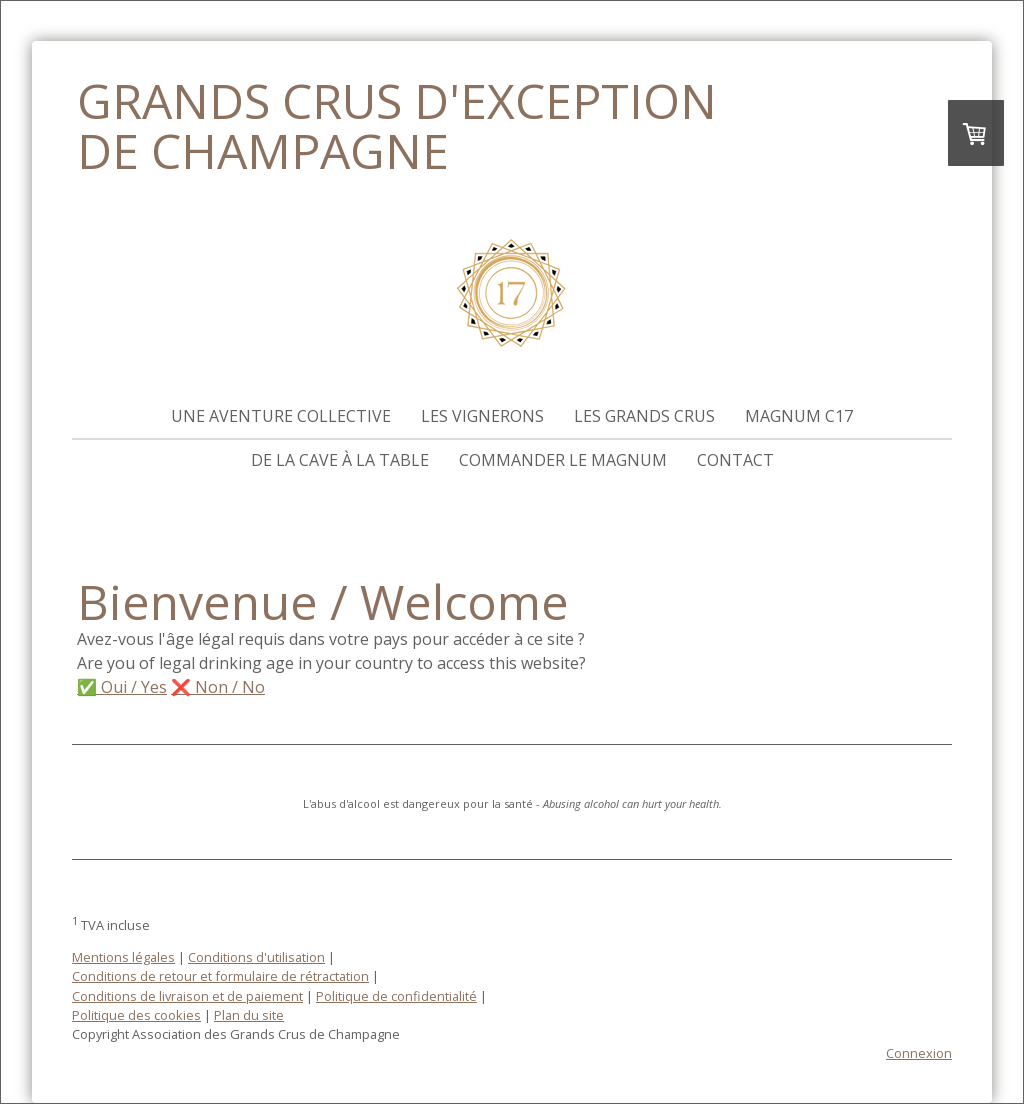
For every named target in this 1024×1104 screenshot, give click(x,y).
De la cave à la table (340, 460)
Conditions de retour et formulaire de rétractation (220, 976)
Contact (735, 460)
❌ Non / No (218, 687)
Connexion (919, 1053)
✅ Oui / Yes (122, 687)
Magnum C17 (799, 416)
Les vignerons (482, 416)
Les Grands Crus (644, 416)
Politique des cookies (136, 1015)
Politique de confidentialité (396, 996)
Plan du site (249, 1015)
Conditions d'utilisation (256, 957)
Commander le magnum (563, 460)
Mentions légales (123, 957)
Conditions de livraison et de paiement (187, 996)
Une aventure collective (281, 416)
